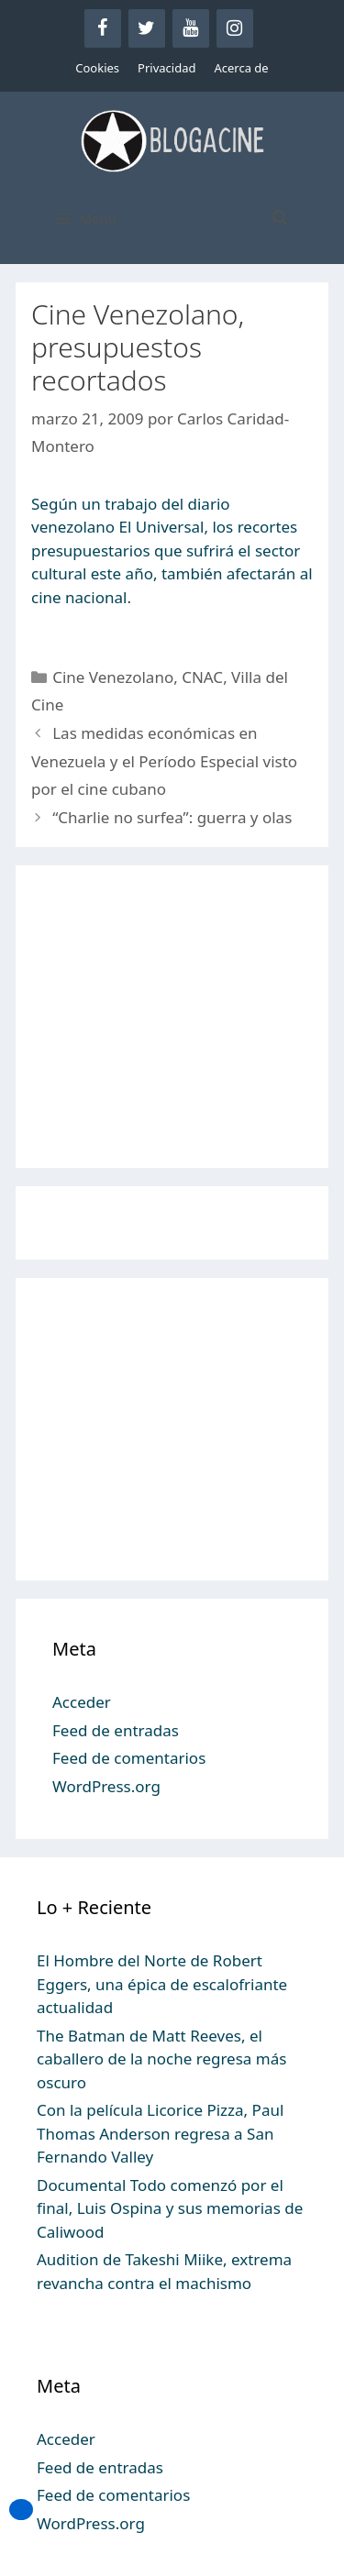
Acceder (81, 1701)
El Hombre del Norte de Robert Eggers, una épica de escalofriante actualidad (162, 1984)
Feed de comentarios (128, 1757)
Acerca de (241, 68)
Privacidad (166, 68)
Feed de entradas (115, 1730)
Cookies (97, 68)
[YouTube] (190, 28)
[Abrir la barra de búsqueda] (279, 218)
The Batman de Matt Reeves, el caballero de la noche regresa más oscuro (161, 2059)
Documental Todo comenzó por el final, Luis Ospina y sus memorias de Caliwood (170, 2208)
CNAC (202, 677)
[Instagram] (234, 28)
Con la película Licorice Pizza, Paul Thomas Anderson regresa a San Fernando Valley (160, 2133)
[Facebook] (102, 28)
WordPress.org (106, 1786)
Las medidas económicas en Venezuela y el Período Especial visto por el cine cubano (164, 760)
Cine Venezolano (112, 677)
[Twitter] (146, 28)
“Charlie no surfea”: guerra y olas (172, 817)
